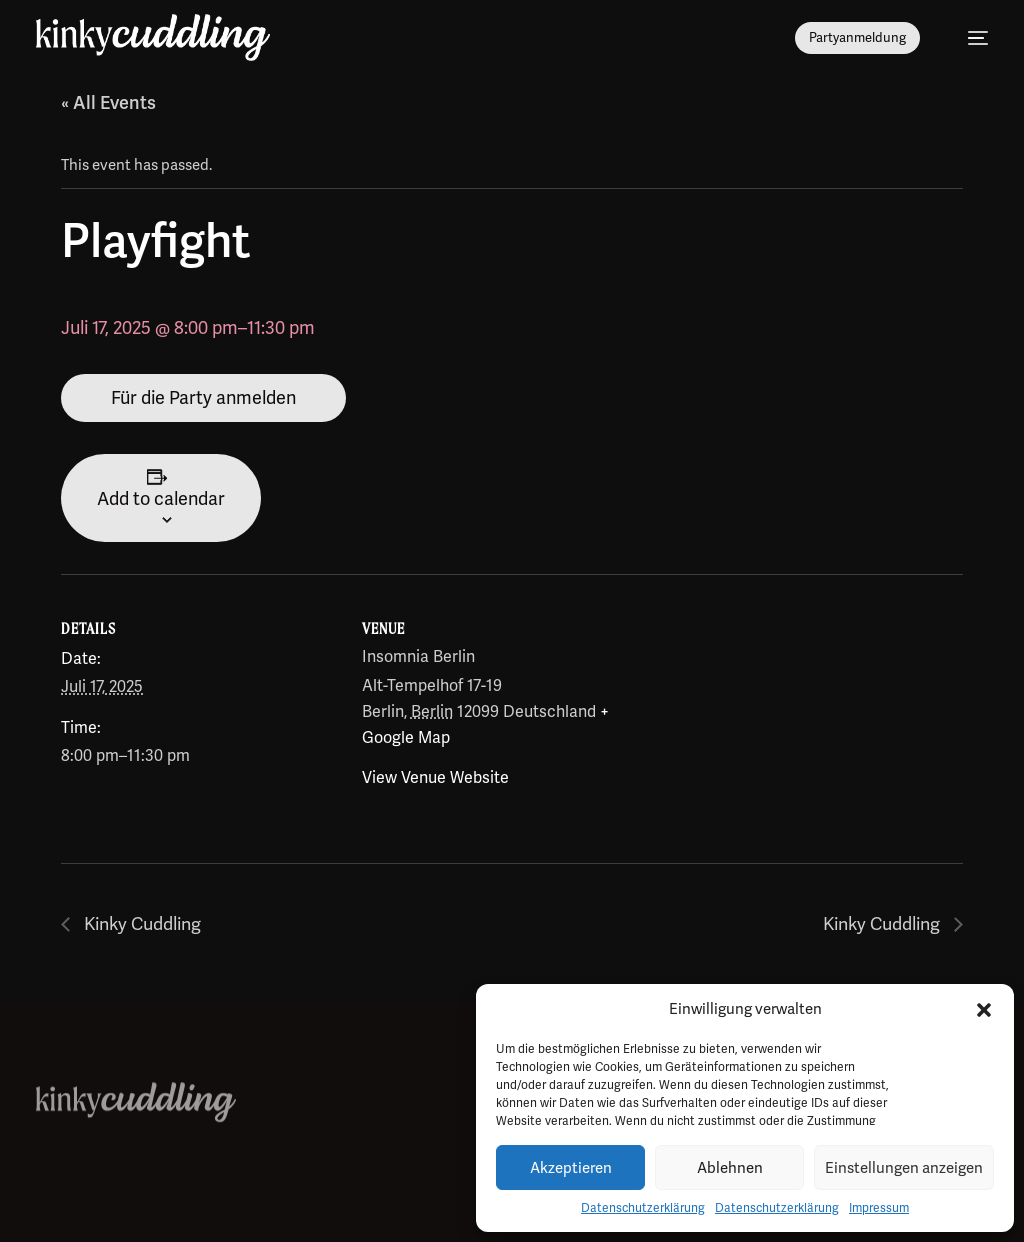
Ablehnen (730, 1168)
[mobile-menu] (968, 38)
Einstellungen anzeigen (904, 1168)
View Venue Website (435, 777)
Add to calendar (161, 498)
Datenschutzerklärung (643, 1208)
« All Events (108, 102)
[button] (984, 1010)
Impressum (879, 1208)
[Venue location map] (800, 711)
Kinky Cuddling (141, 924)
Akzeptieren (571, 1168)
